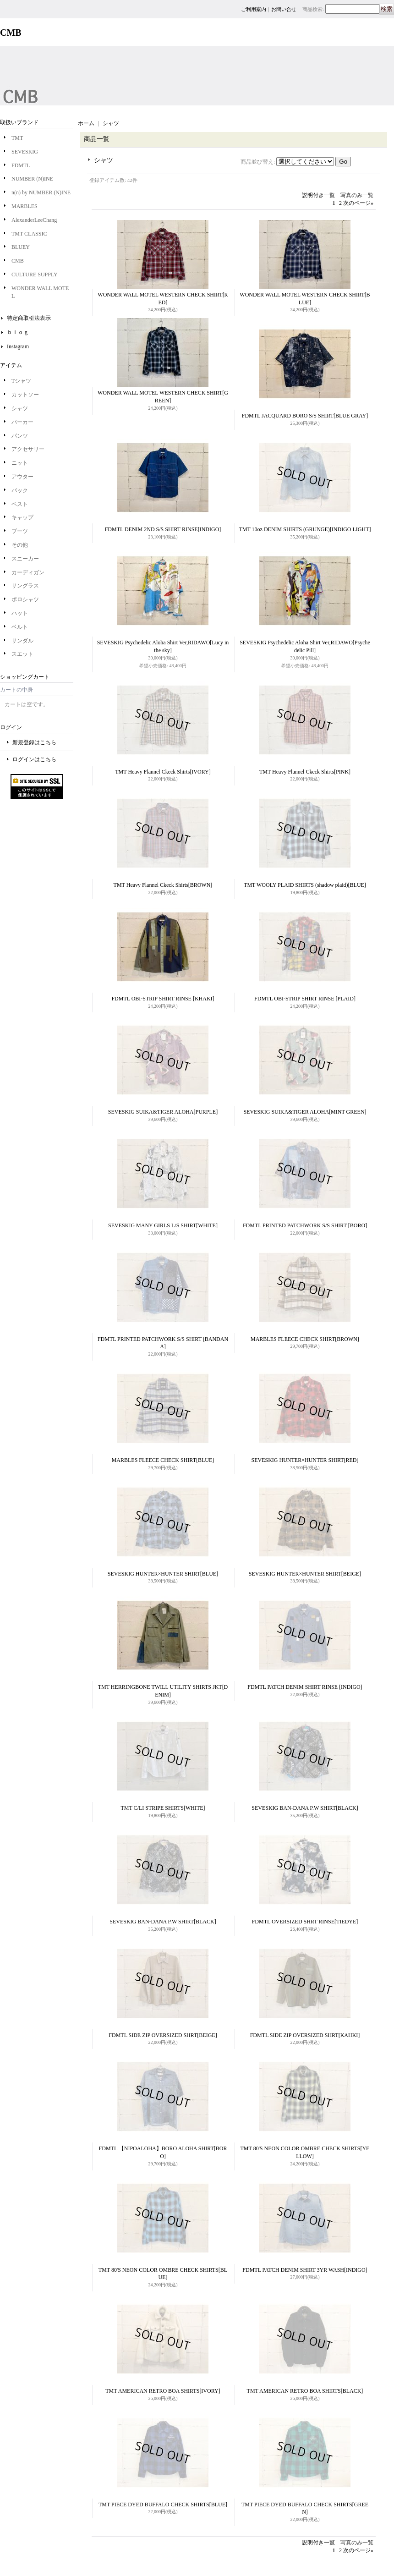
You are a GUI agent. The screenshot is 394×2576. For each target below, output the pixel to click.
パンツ (19, 436)
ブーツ (19, 531)
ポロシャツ (25, 599)
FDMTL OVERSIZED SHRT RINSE (305, 1921)
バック (19, 490)
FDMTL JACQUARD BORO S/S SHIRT (305, 415)
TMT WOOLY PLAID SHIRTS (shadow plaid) (305, 885)
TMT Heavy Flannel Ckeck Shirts (162, 772)
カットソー (25, 394)
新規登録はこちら (34, 742)
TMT (17, 138)
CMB (17, 261)
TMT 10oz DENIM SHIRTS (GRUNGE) (305, 529)
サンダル (22, 640)
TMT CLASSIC (29, 234)
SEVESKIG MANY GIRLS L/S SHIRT (163, 1225)
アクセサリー (27, 449)
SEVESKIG (24, 151)
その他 (19, 545)
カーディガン (27, 572)
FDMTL (20, 165)
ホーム (86, 123)
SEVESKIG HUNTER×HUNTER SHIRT (304, 1460)
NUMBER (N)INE (32, 179)
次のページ (358, 203)
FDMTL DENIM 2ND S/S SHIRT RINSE (163, 529)
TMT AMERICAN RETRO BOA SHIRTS (162, 2391)
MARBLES (24, 206)
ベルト (19, 627)
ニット (19, 463)
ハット (19, 613)
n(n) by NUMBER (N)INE (41, 192)
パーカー (22, 422)
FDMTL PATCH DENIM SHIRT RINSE (304, 1687)
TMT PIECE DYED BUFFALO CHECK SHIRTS (162, 2504)
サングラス (25, 585)
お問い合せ (283, 9)
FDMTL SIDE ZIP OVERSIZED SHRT (163, 2035)
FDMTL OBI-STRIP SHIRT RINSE (162, 998)
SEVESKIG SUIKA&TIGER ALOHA (163, 1112)
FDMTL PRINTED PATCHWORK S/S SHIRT (305, 1225)
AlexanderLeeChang (34, 220)
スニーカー (25, 558)
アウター (22, 476)
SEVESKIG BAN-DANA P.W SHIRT (305, 1808)
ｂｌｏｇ (18, 332)
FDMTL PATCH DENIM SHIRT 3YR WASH (304, 2270)
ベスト (19, 504)
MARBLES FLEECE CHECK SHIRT (305, 1339)
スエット (22, 654)
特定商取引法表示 (29, 318)
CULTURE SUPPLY (34, 274)
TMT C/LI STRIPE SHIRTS (162, 1808)
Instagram (18, 346)
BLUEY (20, 247)
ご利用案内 (253, 9)
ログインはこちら (34, 759)
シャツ (19, 408)
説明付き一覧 (318, 195)
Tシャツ (21, 381)
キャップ (22, 517)
